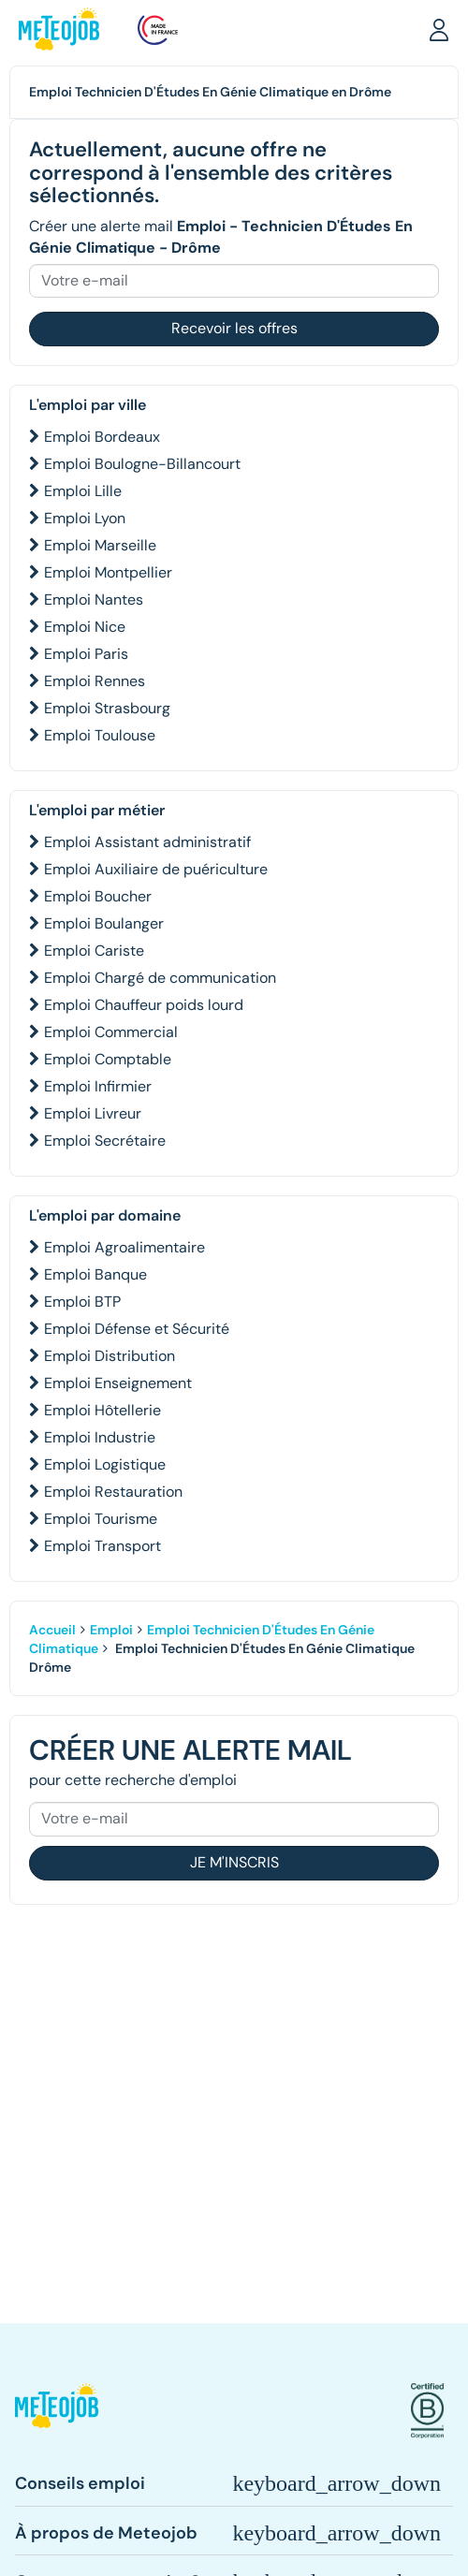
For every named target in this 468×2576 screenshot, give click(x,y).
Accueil (52, 1629)
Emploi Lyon (84, 518)
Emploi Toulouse (99, 735)
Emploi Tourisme (100, 1519)
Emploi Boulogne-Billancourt (142, 464)
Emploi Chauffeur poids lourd (143, 1005)
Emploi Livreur (92, 1113)
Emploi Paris (86, 654)
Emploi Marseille (100, 545)
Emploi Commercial (111, 1032)
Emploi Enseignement (118, 1383)
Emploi (111, 1629)
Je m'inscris (234, 1862)
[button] (439, 29)
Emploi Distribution (109, 1356)
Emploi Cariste (94, 950)
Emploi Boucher (98, 896)
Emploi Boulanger (104, 923)
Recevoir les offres (234, 328)
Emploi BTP (82, 1301)
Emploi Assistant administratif (147, 842)
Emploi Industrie (99, 1437)
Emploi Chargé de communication (160, 978)
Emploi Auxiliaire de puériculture (156, 869)
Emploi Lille (83, 491)
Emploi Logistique (105, 1464)
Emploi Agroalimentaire (124, 1247)
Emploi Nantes (93, 599)
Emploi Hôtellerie (102, 1410)
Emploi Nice (84, 627)
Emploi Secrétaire (105, 1140)
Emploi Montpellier (108, 572)
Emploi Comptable (107, 1059)
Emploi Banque (95, 1274)
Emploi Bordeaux (102, 436)
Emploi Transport (102, 1546)
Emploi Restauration (113, 1491)
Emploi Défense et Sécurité (136, 1329)
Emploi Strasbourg (107, 708)
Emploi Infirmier (98, 1086)
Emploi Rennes (94, 681)
